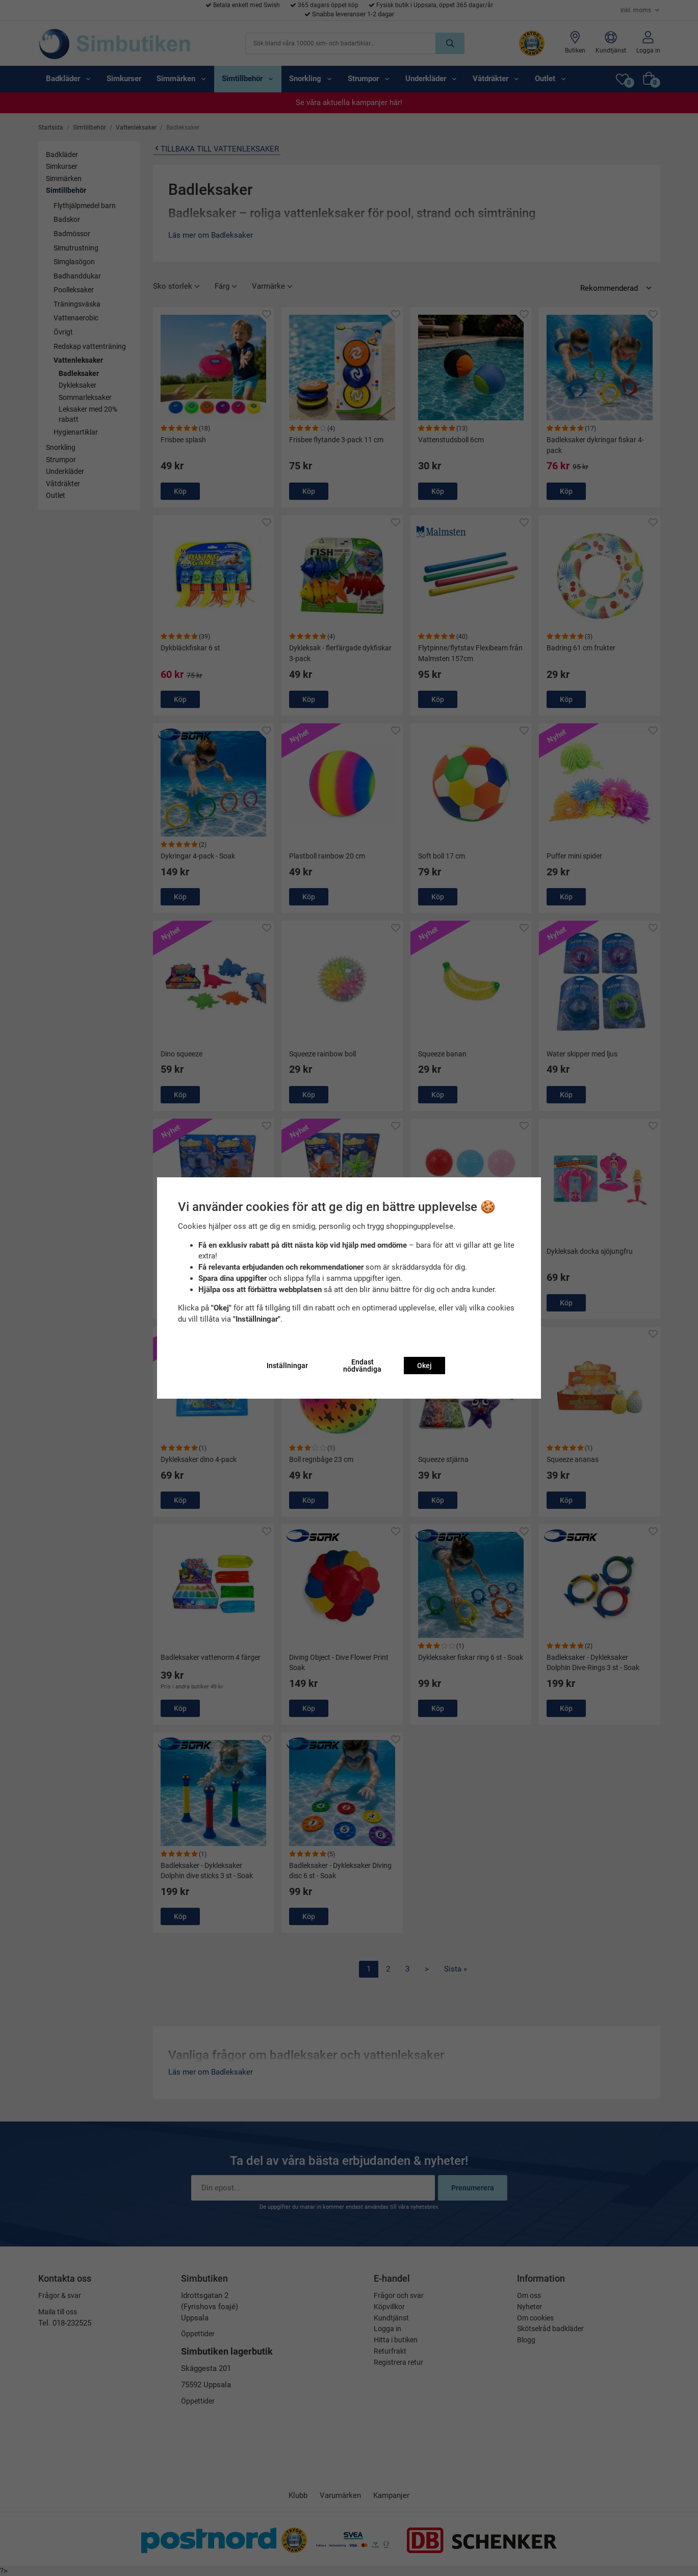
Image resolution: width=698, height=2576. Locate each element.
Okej (424, 1365)
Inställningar (287, 1365)
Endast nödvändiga (362, 1365)
